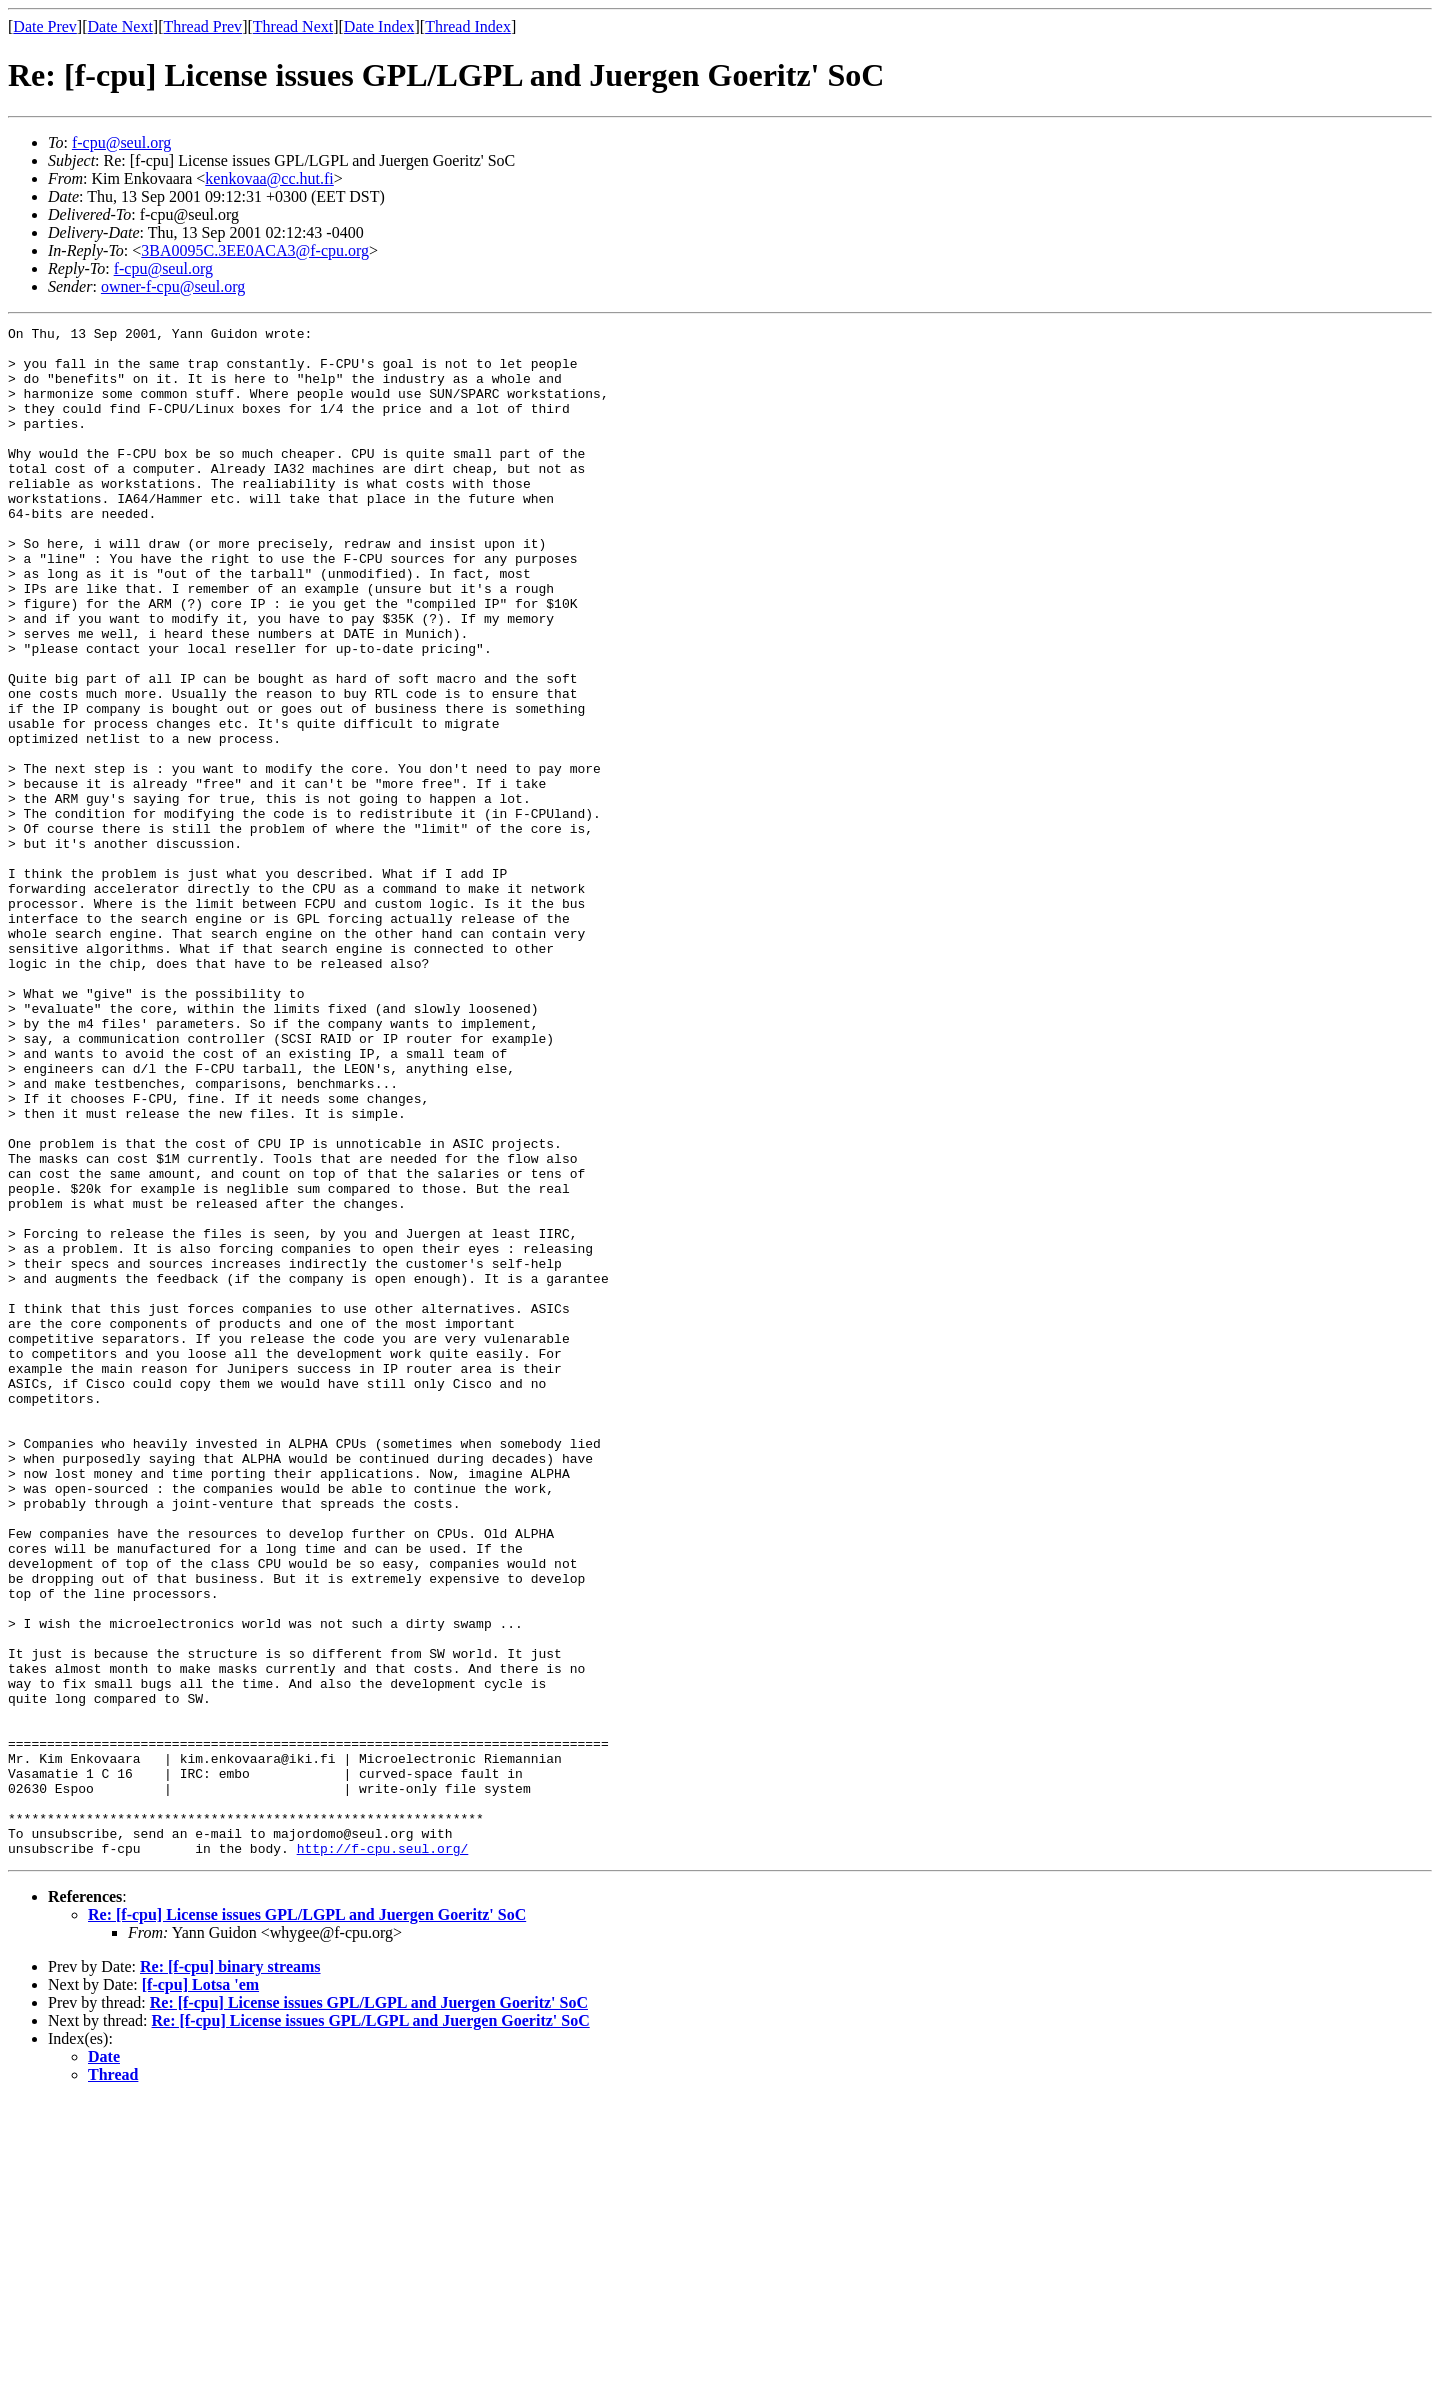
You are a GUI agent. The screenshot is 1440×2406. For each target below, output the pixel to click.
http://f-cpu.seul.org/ (383, 2154)
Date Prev (45, 26)
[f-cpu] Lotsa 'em (200, 2290)
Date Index (379, 26)
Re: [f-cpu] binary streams (230, 2272)
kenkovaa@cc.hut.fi (269, 178)
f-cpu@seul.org (121, 142)
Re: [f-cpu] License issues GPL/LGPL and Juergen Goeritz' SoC (307, 2220)
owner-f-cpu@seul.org (173, 286)
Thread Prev (202, 26)
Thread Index (468, 26)
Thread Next (293, 26)
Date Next (120, 26)
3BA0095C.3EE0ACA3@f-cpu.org (255, 250)
